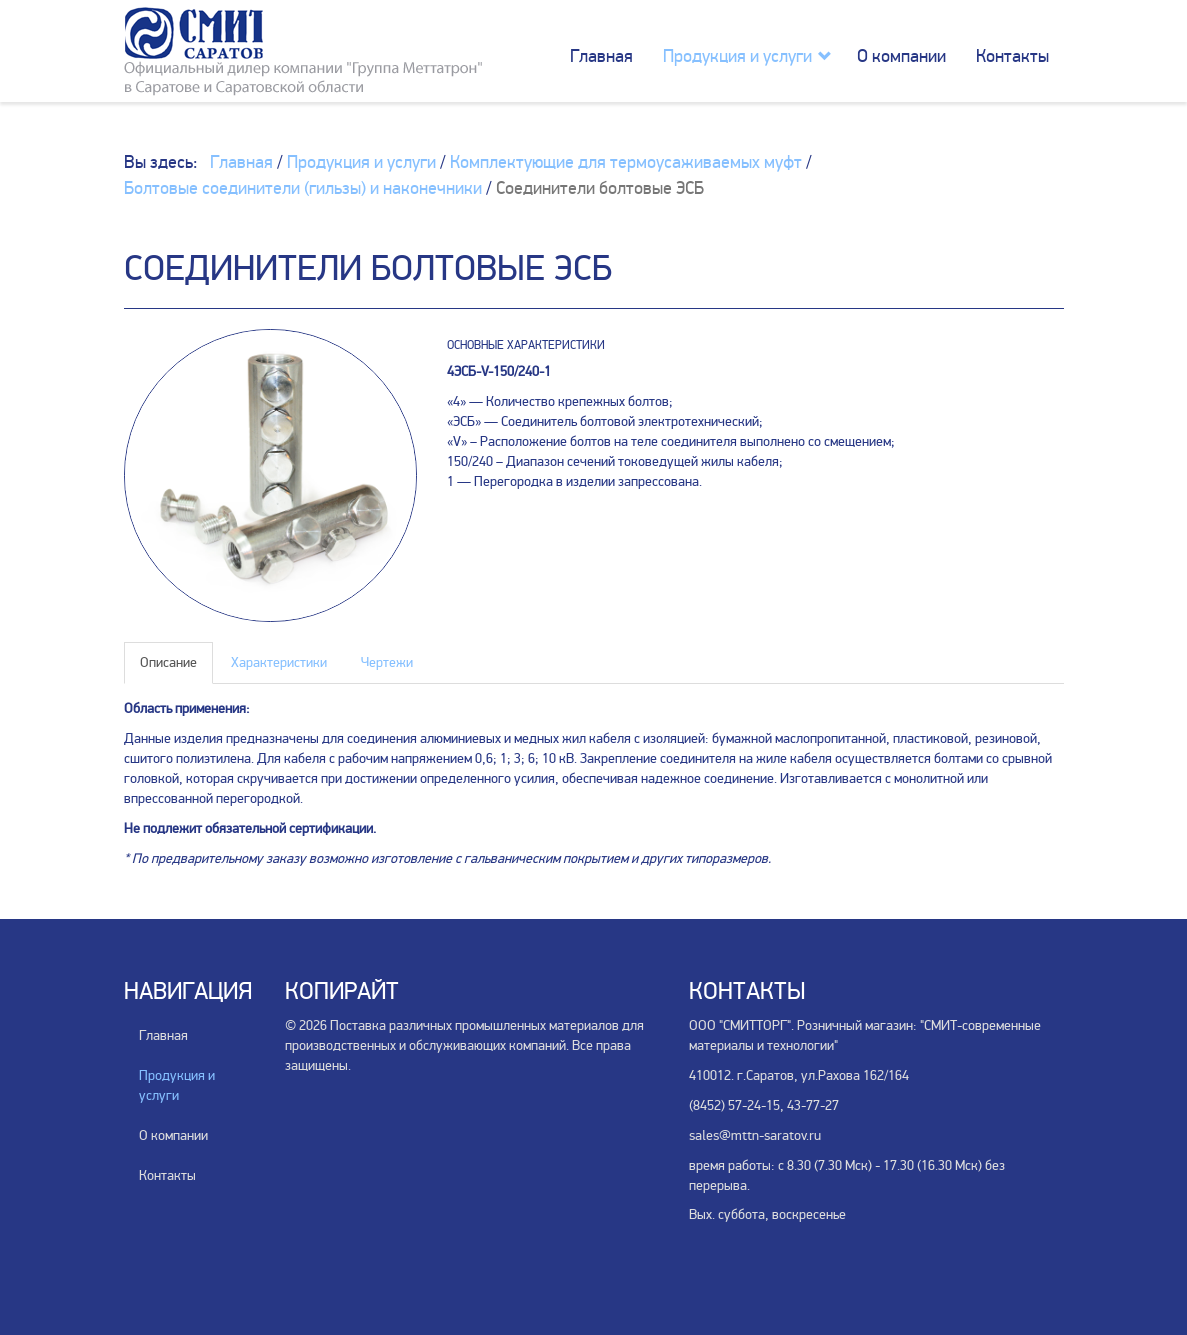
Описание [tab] (168, 662)
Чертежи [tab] (387, 662)
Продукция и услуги (737, 56)
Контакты (1012, 56)
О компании (901, 56)
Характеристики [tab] (279, 662)
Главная (601, 56)
